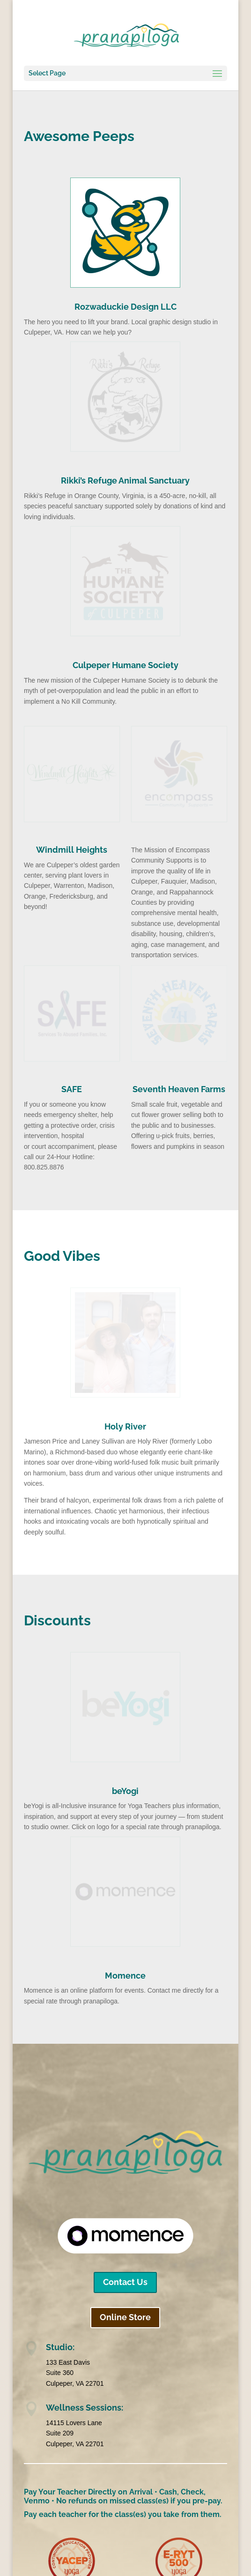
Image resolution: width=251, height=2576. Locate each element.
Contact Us (125, 2282)
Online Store (125, 2317)
